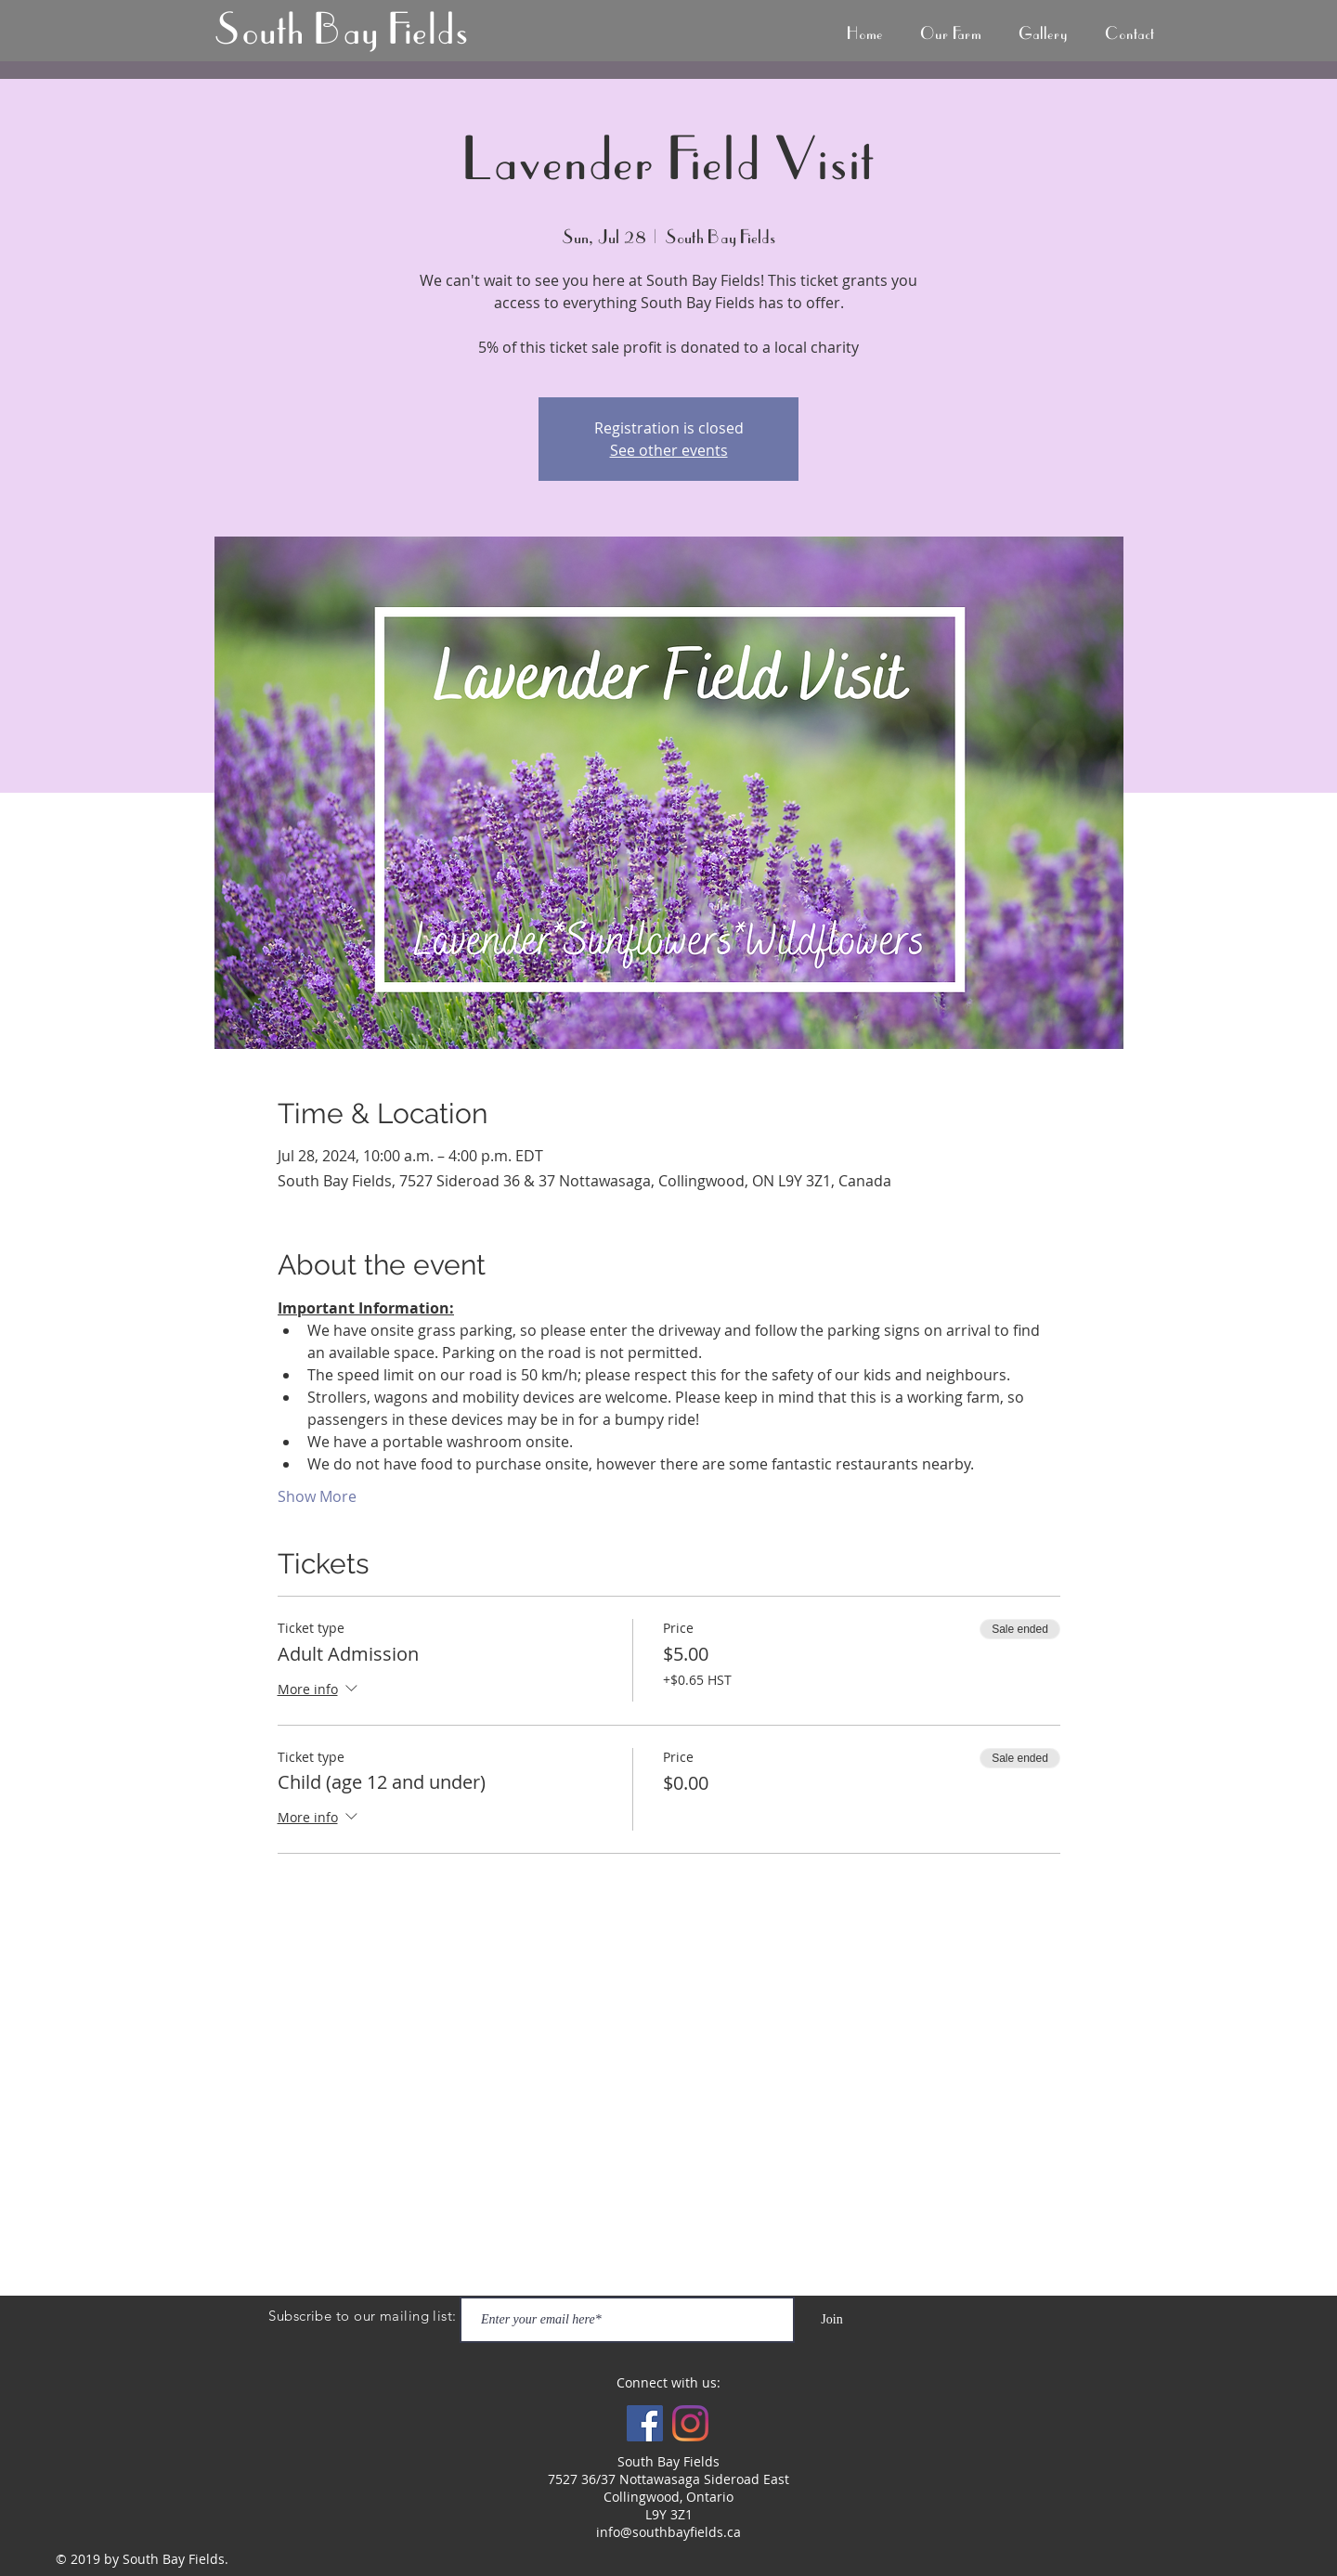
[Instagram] (690, 2423)
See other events (669, 450)
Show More (317, 1496)
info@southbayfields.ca (668, 2532)
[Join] (832, 2320)
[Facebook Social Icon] (645, 2423)
